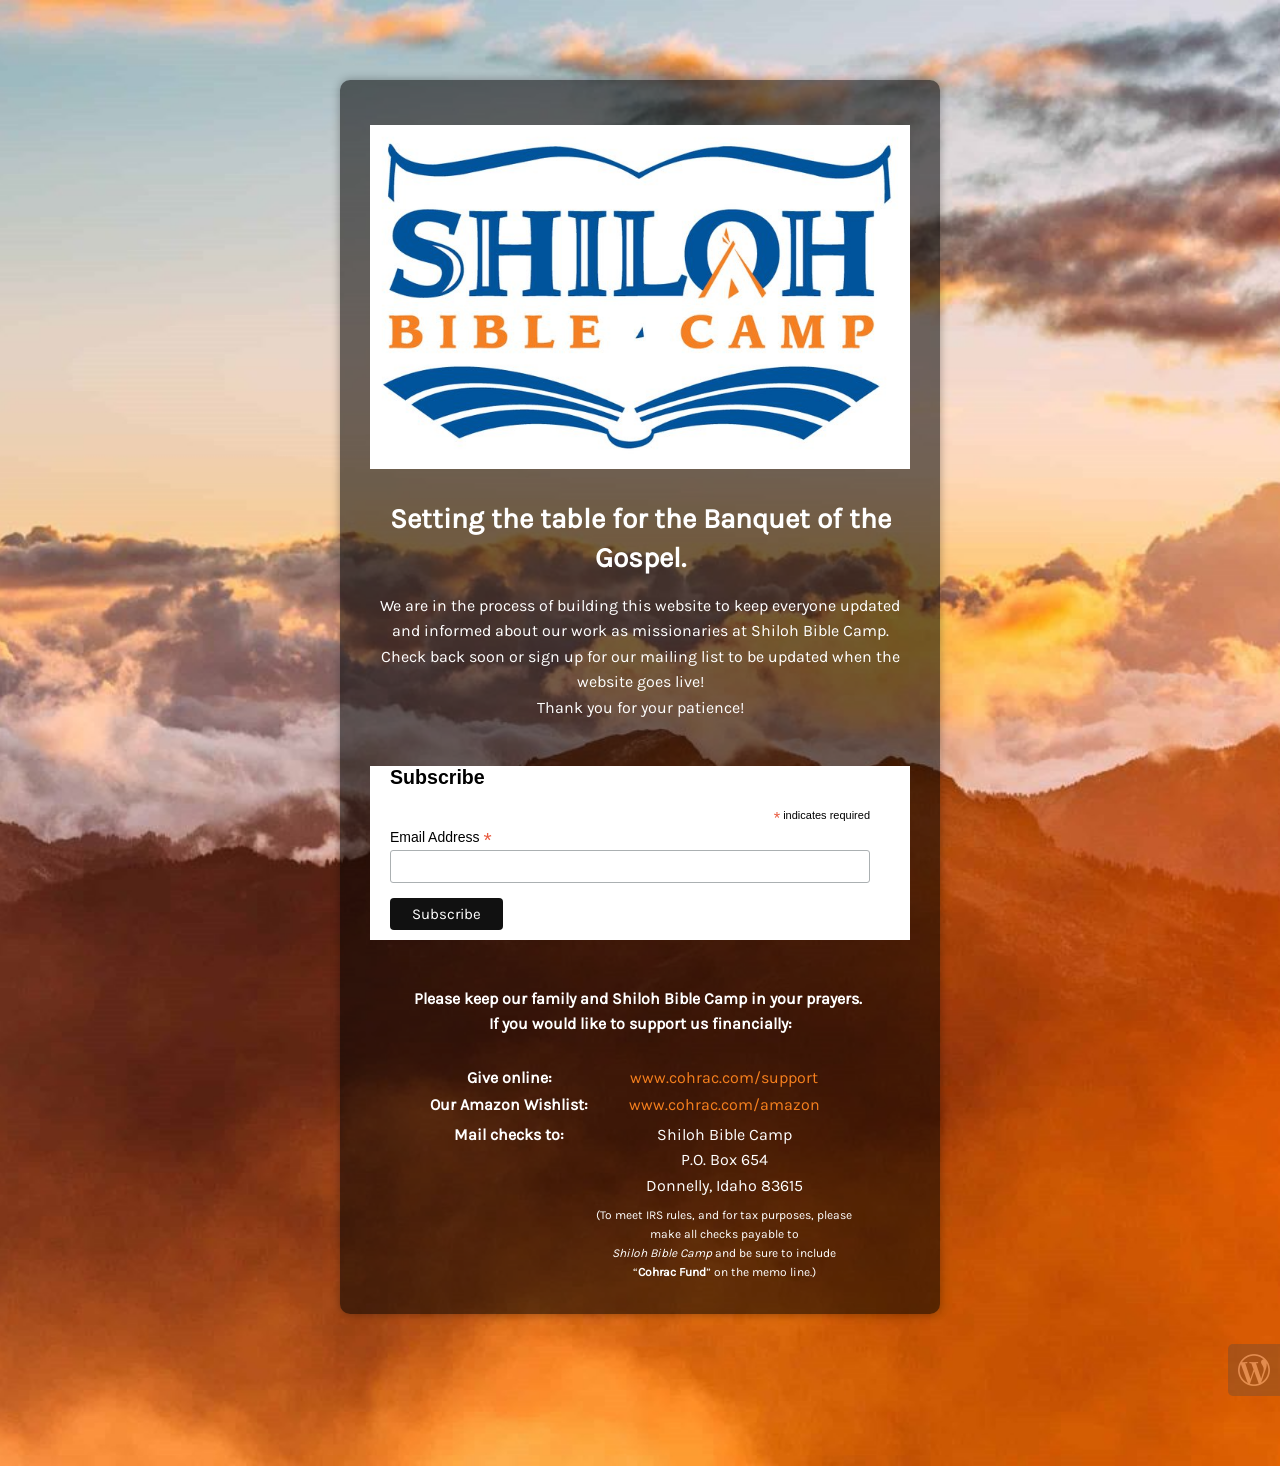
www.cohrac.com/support (724, 1077)
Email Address (441, 837)
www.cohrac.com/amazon (724, 1104)
